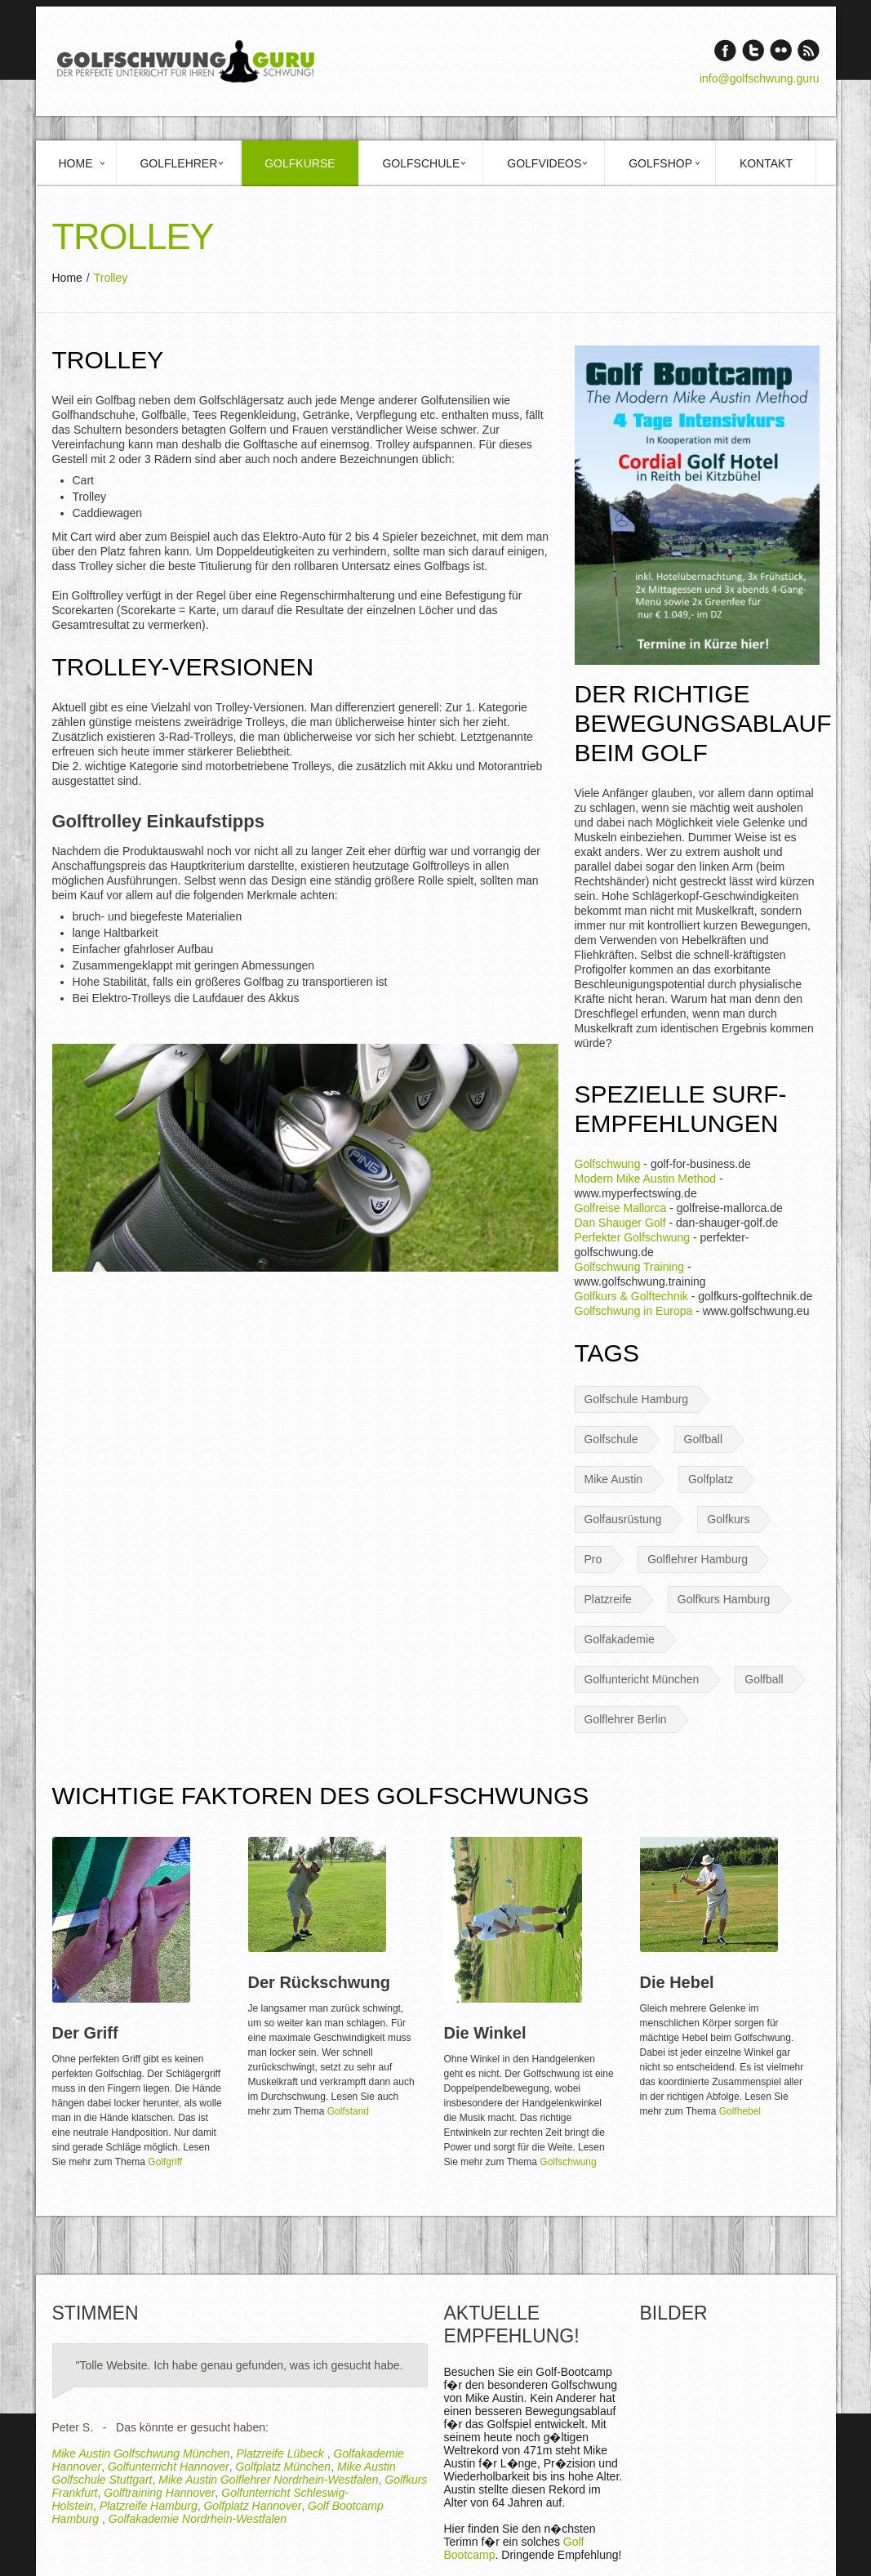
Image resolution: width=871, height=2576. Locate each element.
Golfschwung (608, 1163)
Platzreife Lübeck (281, 2453)
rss (809, 50)
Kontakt (766, 163)
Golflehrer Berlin (625, 1719)
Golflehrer (178, 163)
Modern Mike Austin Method (646, 1178)
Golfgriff (165, 2162)
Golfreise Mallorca (621, 1207)
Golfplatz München (283, 2466)
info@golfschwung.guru (760, 78)
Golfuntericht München (642, 1679)
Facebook (725, 50)
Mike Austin (613, 1479)
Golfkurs (728, 1519)
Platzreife (608, 1599)
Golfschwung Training (630, 1266)
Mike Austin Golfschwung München (141, 2453)
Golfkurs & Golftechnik (631, 1296)
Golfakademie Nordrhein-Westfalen (198, 2518)
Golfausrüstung (623, 1519)
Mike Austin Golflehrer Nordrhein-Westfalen (268, 2479)
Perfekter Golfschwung (633, 1237)
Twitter (753, 50)
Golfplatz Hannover (252, 2505)
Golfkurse (299, 163)
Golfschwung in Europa (634, 1310)
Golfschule (421, 163)
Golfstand (348, 2111)
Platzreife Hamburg (149, 2505)
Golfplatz (710, 1479)
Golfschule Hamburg (636, 1399)
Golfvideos (544, 163)
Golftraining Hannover (159, 2492)
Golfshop (660, 163)
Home (76, 163)
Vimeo (781, 50)
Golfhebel (740, 2111)
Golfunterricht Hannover (168, 2466)
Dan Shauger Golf (620, 1222)
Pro (593, 1559)
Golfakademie (619, 1639)
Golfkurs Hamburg (724, 1599)
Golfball (703, 1439)
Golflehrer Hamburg (697, 1559)
